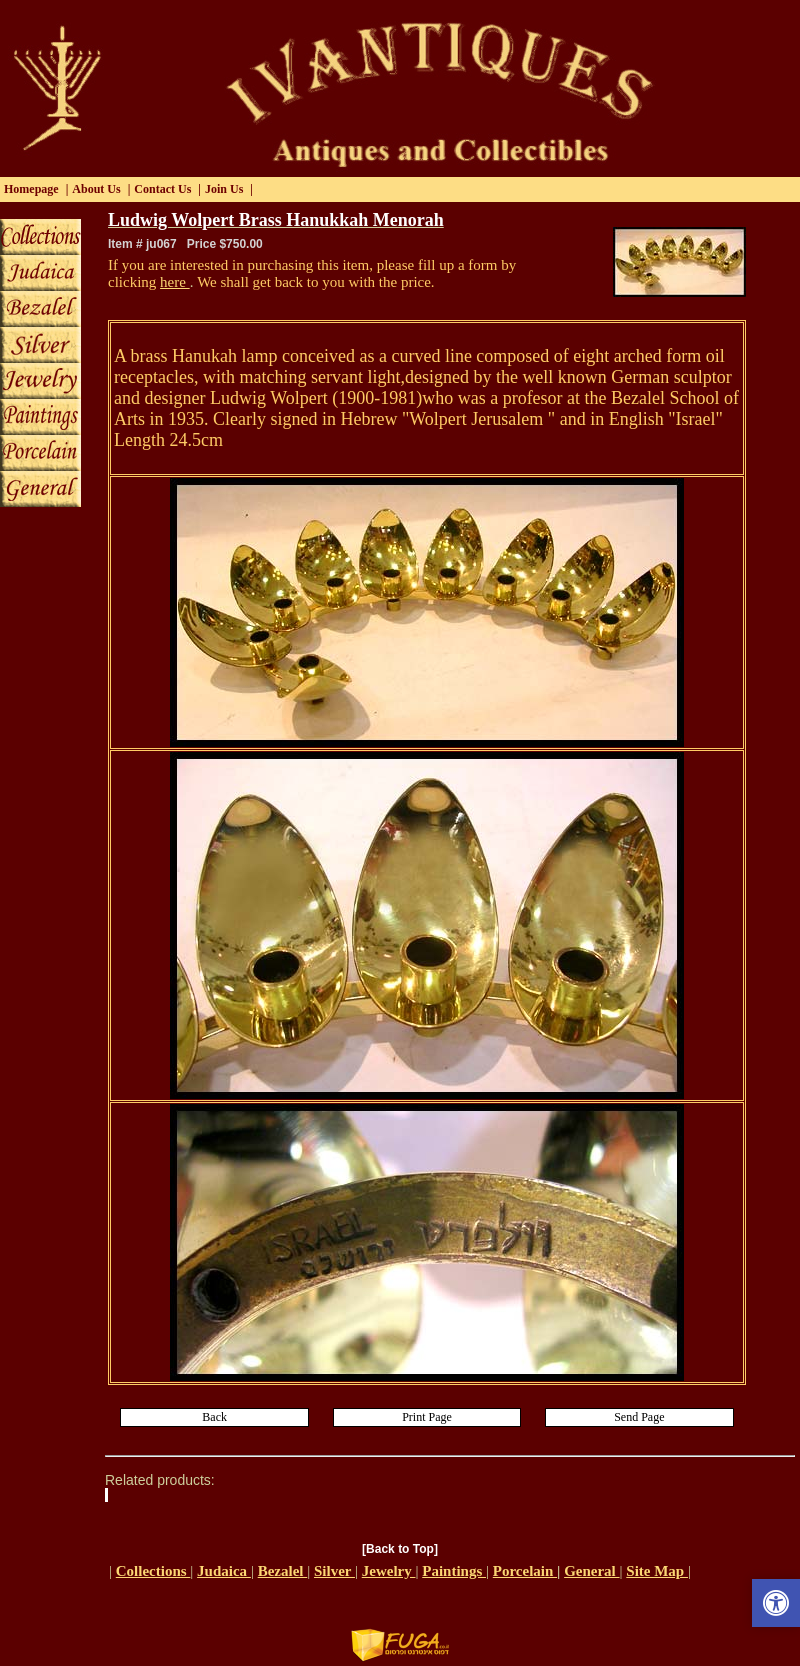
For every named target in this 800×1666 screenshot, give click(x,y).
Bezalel (283, 1571)
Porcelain (525, 1571)
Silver (334, 1571)
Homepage (31, 189)
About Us (96, 189)
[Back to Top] (400, 1549)
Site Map (657, 1571)
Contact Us (162, 189)
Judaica (224, 1571)
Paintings (454, 1571)
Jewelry (389, 1571)
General (591, 1571)
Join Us (224, 189)
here (175, 282)
